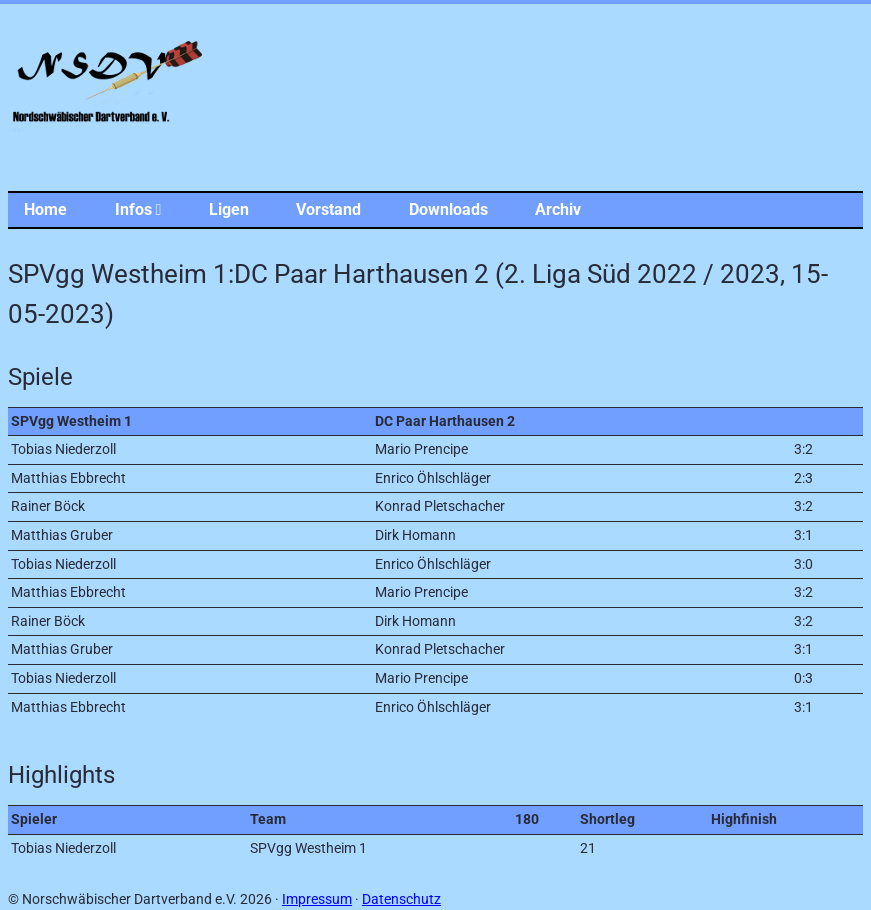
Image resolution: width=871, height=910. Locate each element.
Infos (138, 209)
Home (45, 209)
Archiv (558, 209)
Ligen (229, 209)
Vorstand (328, 209)
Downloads (448, 209)
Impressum (317, 899)
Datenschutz (401, 899)
